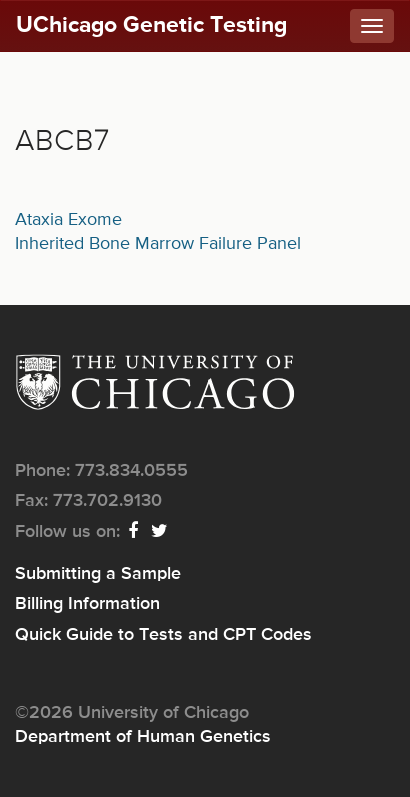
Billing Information (87, 604)
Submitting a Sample (98, 574)
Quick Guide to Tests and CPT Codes (163, 635)
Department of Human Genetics (143, 737)
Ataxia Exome (68, 220)
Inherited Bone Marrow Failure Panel (158, 244)
